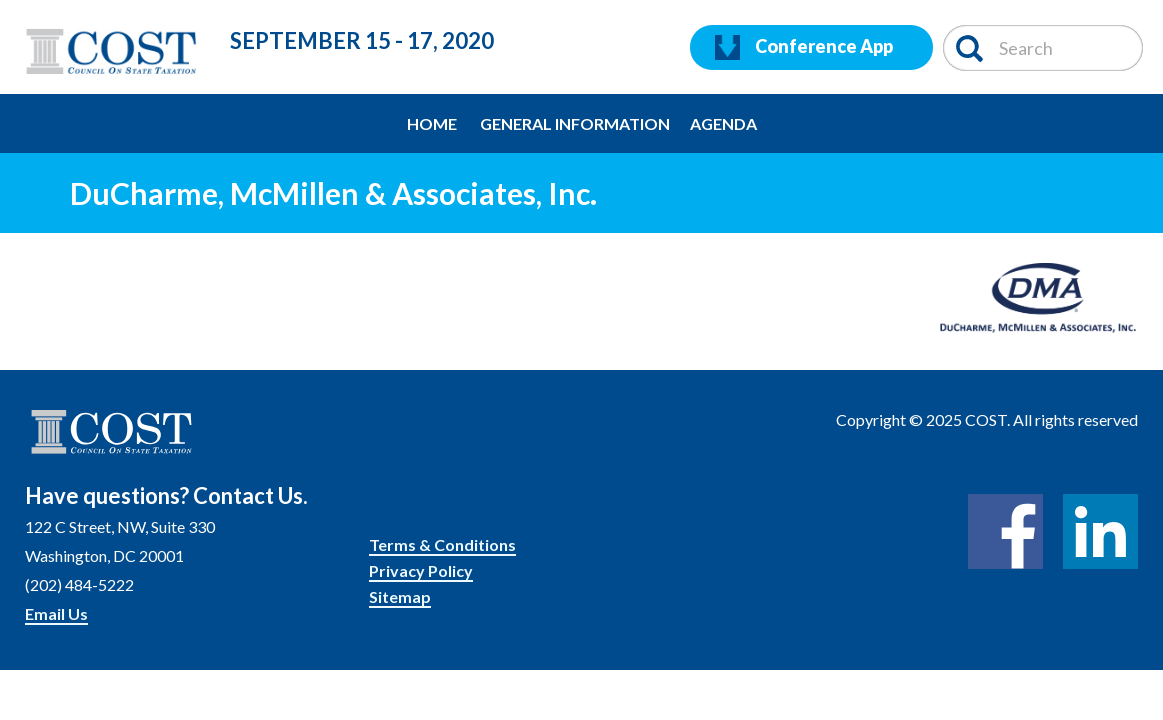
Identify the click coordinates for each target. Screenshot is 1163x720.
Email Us (56, 613)
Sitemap (400, 596)
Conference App (804, 47)
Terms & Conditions (442, 544)
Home (432, 123)
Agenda (723, 123)
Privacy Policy (421, 570)
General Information (575, 123)
